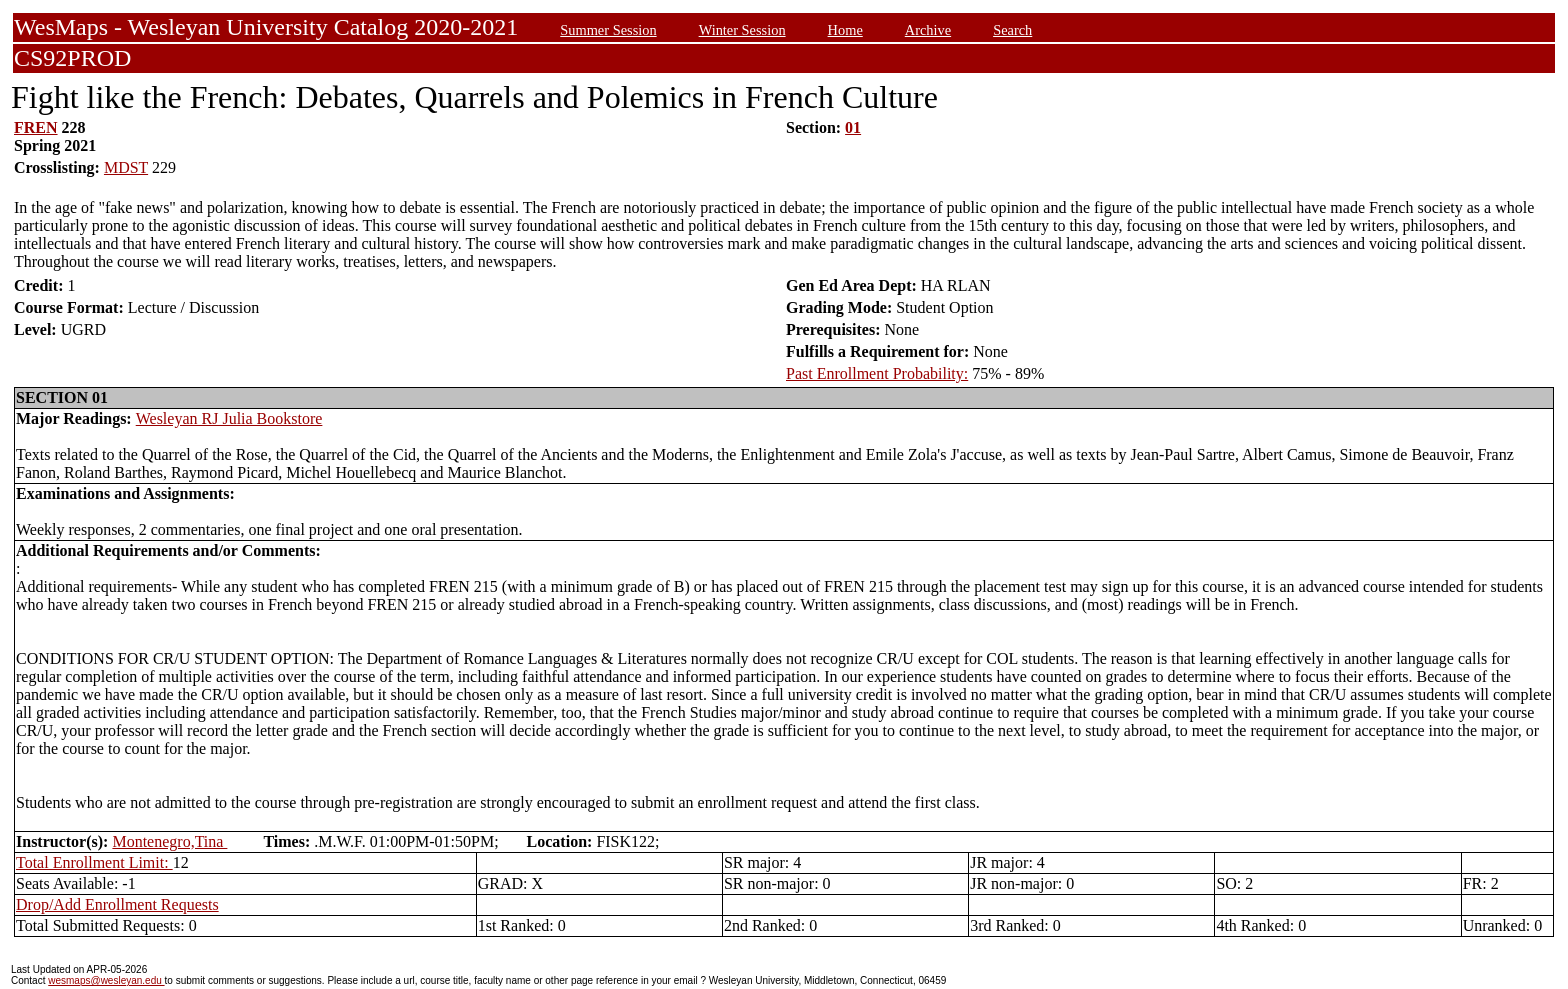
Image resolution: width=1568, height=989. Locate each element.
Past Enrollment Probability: (877, 373)
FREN (36, 127)
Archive (928, 30)
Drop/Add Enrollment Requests (117, 904)
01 (853, 127)
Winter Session (742, 30)
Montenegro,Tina (169, 841)
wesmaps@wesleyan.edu (106, 980)
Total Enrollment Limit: (94, 862)
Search (1012, 30)
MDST (126, 167)
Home (845, 30)
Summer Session (608, 30)
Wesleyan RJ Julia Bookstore (229, 418)
